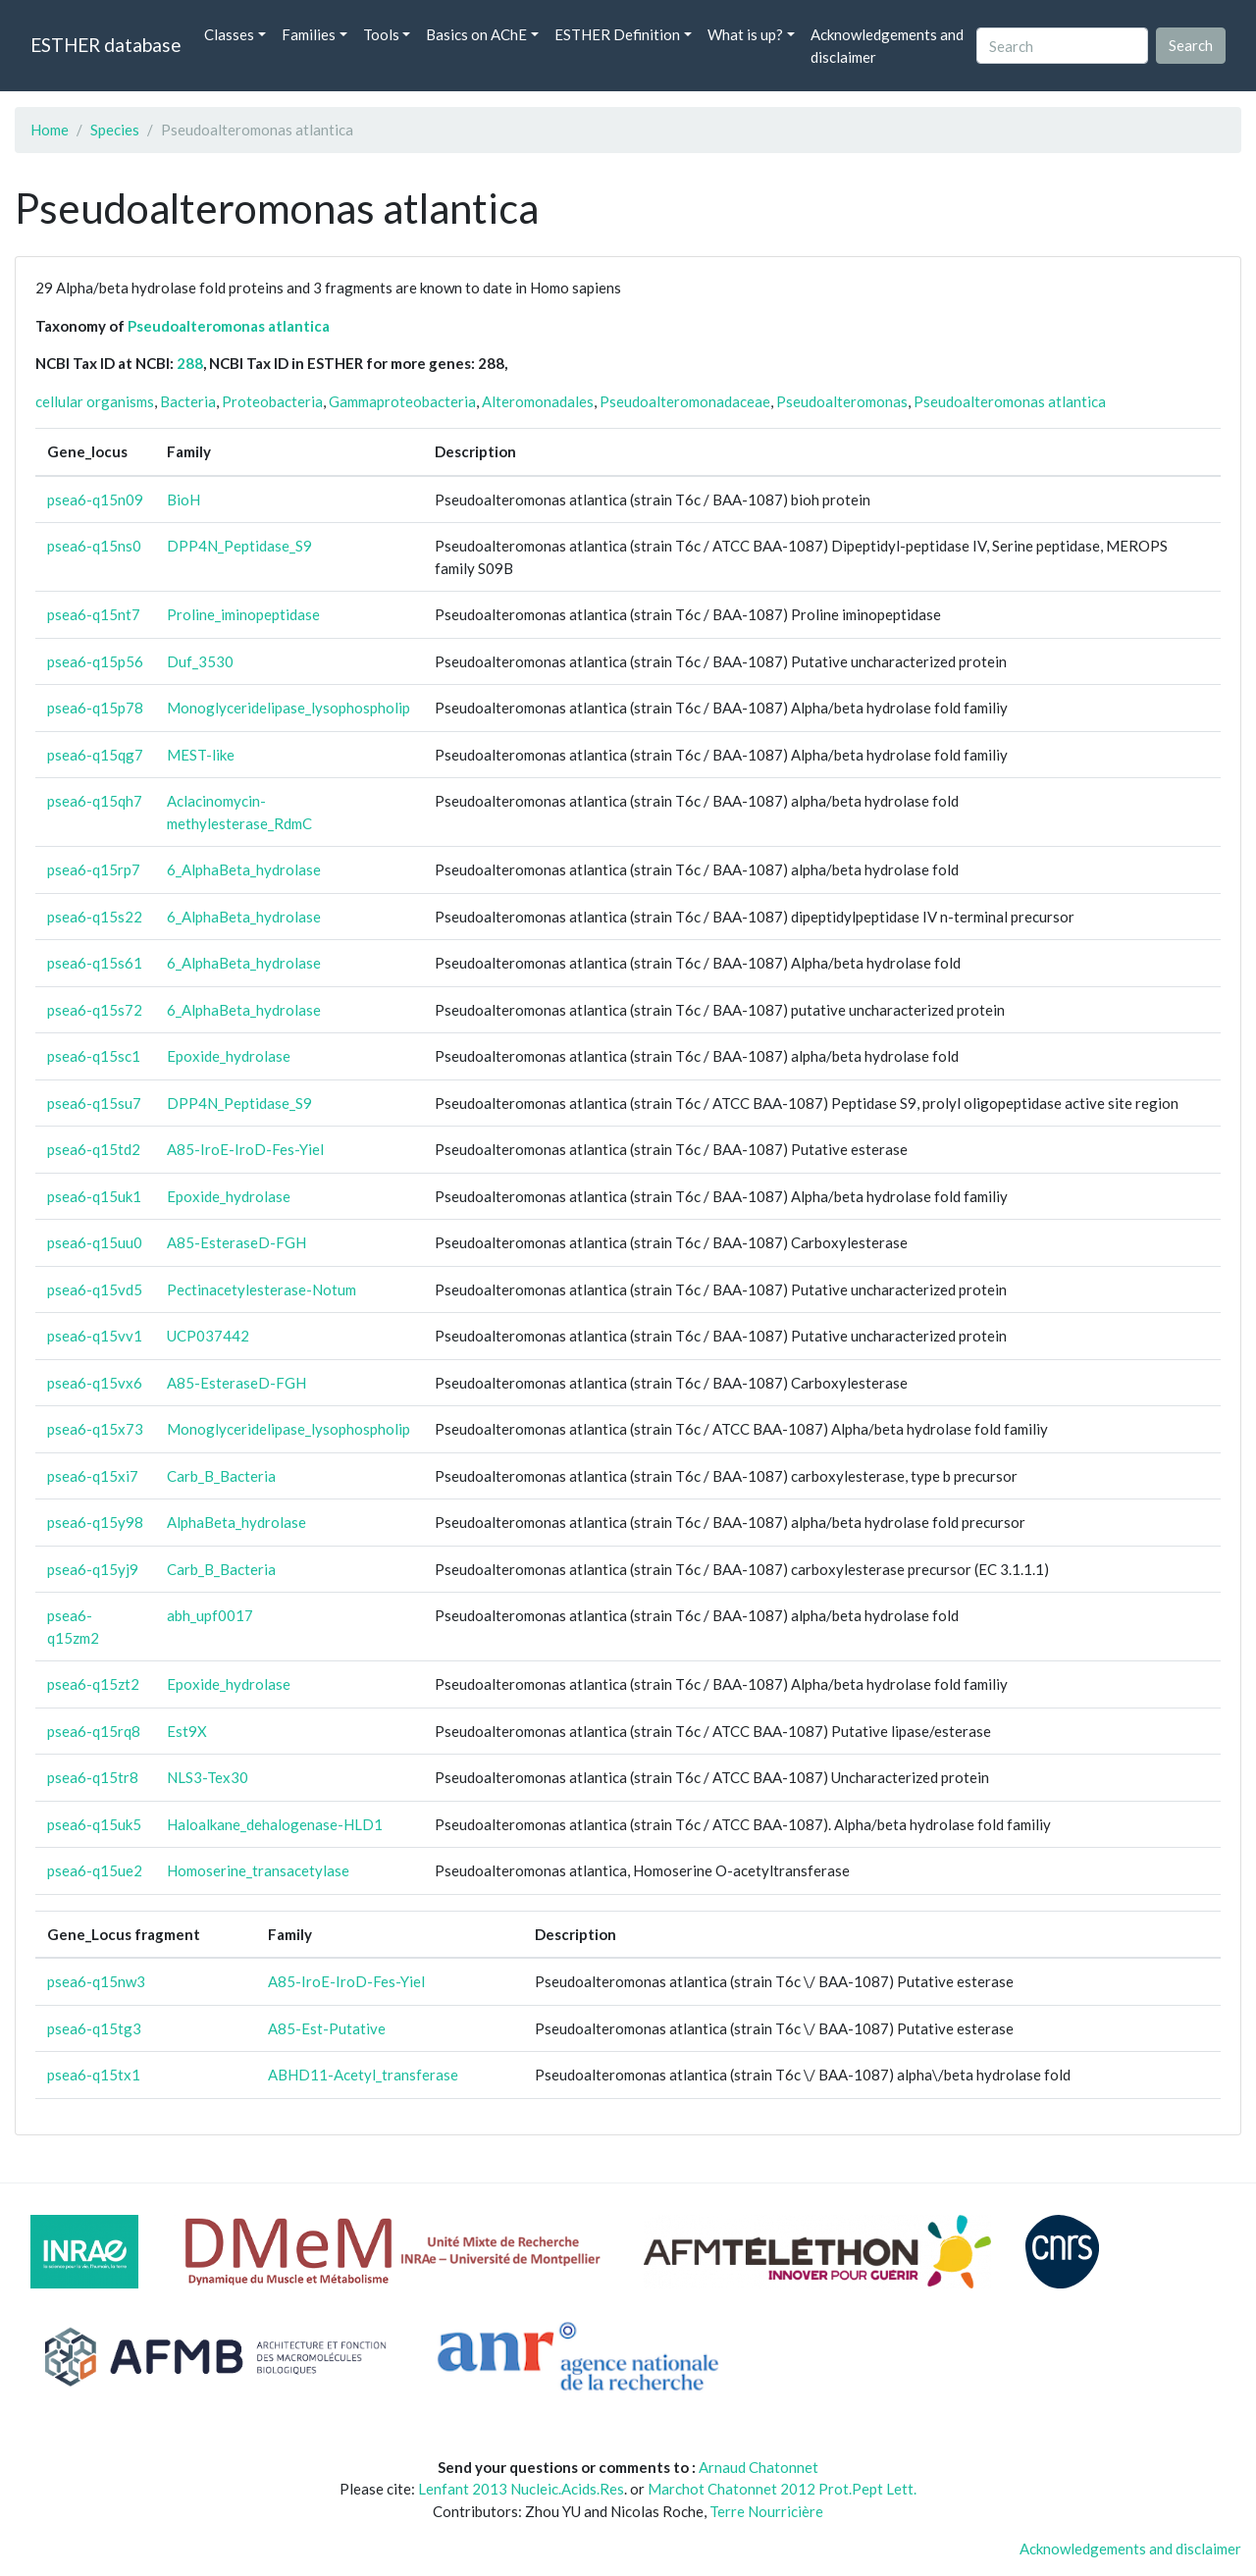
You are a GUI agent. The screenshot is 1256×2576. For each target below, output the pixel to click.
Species (114, 129)
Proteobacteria (272, 401)
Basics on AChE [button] (476, 34)
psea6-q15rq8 (93, 1731)
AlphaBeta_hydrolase (236, 1522)
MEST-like (201, 754)
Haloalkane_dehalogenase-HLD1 (275, 1824)
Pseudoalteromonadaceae (685, 401)
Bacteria (188, 401)
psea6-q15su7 (94, 1103)
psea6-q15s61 (94, 963)
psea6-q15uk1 (94, 1196)
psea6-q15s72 (94, 1010)
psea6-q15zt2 (93, 1684)
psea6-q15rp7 (93, 869)
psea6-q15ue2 (94, 1870)
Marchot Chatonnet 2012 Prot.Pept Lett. (782, 2488)
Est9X (187, 1731)
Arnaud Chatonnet (758, 2467)
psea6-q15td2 (93, 1149)
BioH (183, 499)
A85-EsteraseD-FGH (236, 1242)
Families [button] (309, 34)
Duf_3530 (200, 661)
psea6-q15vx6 (94, 1383)
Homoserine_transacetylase (258, 1870)
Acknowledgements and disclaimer (887, 46)
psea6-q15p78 (95, 707)
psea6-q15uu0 (94, 1242)
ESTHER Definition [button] (617, 34)
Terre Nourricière (766, 2511)
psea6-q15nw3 (96, 1981)
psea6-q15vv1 (94, 1335)
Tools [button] (381, 34)
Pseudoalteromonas (842, 401)
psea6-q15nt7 (93, 614)
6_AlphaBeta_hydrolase (244, 869)
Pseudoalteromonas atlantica (229, 326)
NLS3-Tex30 (207, 1777)
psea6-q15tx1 (93, 2074)
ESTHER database (105, 44)
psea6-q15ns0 (94, 545)
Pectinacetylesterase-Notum (261, 1289)
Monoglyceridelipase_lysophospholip (288, 707)
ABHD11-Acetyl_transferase (363, 2074)
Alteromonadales (538, 401)
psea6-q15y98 (95, 1522)
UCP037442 (208, 1335)
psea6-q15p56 (95, 661)
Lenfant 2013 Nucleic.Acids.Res (521, 2488)
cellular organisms (94, 401)
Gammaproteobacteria (402, 401)
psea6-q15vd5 (94, 1289)
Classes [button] (229, 34)
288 (190, 363)
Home (49, 129)
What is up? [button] (745, 34)
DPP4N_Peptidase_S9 (239, 545)
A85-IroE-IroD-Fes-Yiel (245, 1149)
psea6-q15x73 (95, 1429)
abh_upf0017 (210, 1615)
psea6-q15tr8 (92, 1777)
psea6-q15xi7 (92, 1476)
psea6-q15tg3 (94, 2028)
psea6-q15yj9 (92, 1569)
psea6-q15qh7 (94, 801)
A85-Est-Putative (327, 2028)
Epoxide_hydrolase (228, 1056)
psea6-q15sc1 (93, 1056)
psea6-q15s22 (94, 916)
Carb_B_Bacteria (221, 1476)
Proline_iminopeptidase (243, 614)
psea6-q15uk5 (94, 1824)
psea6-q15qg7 (95, 754)
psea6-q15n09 (95, 499)
